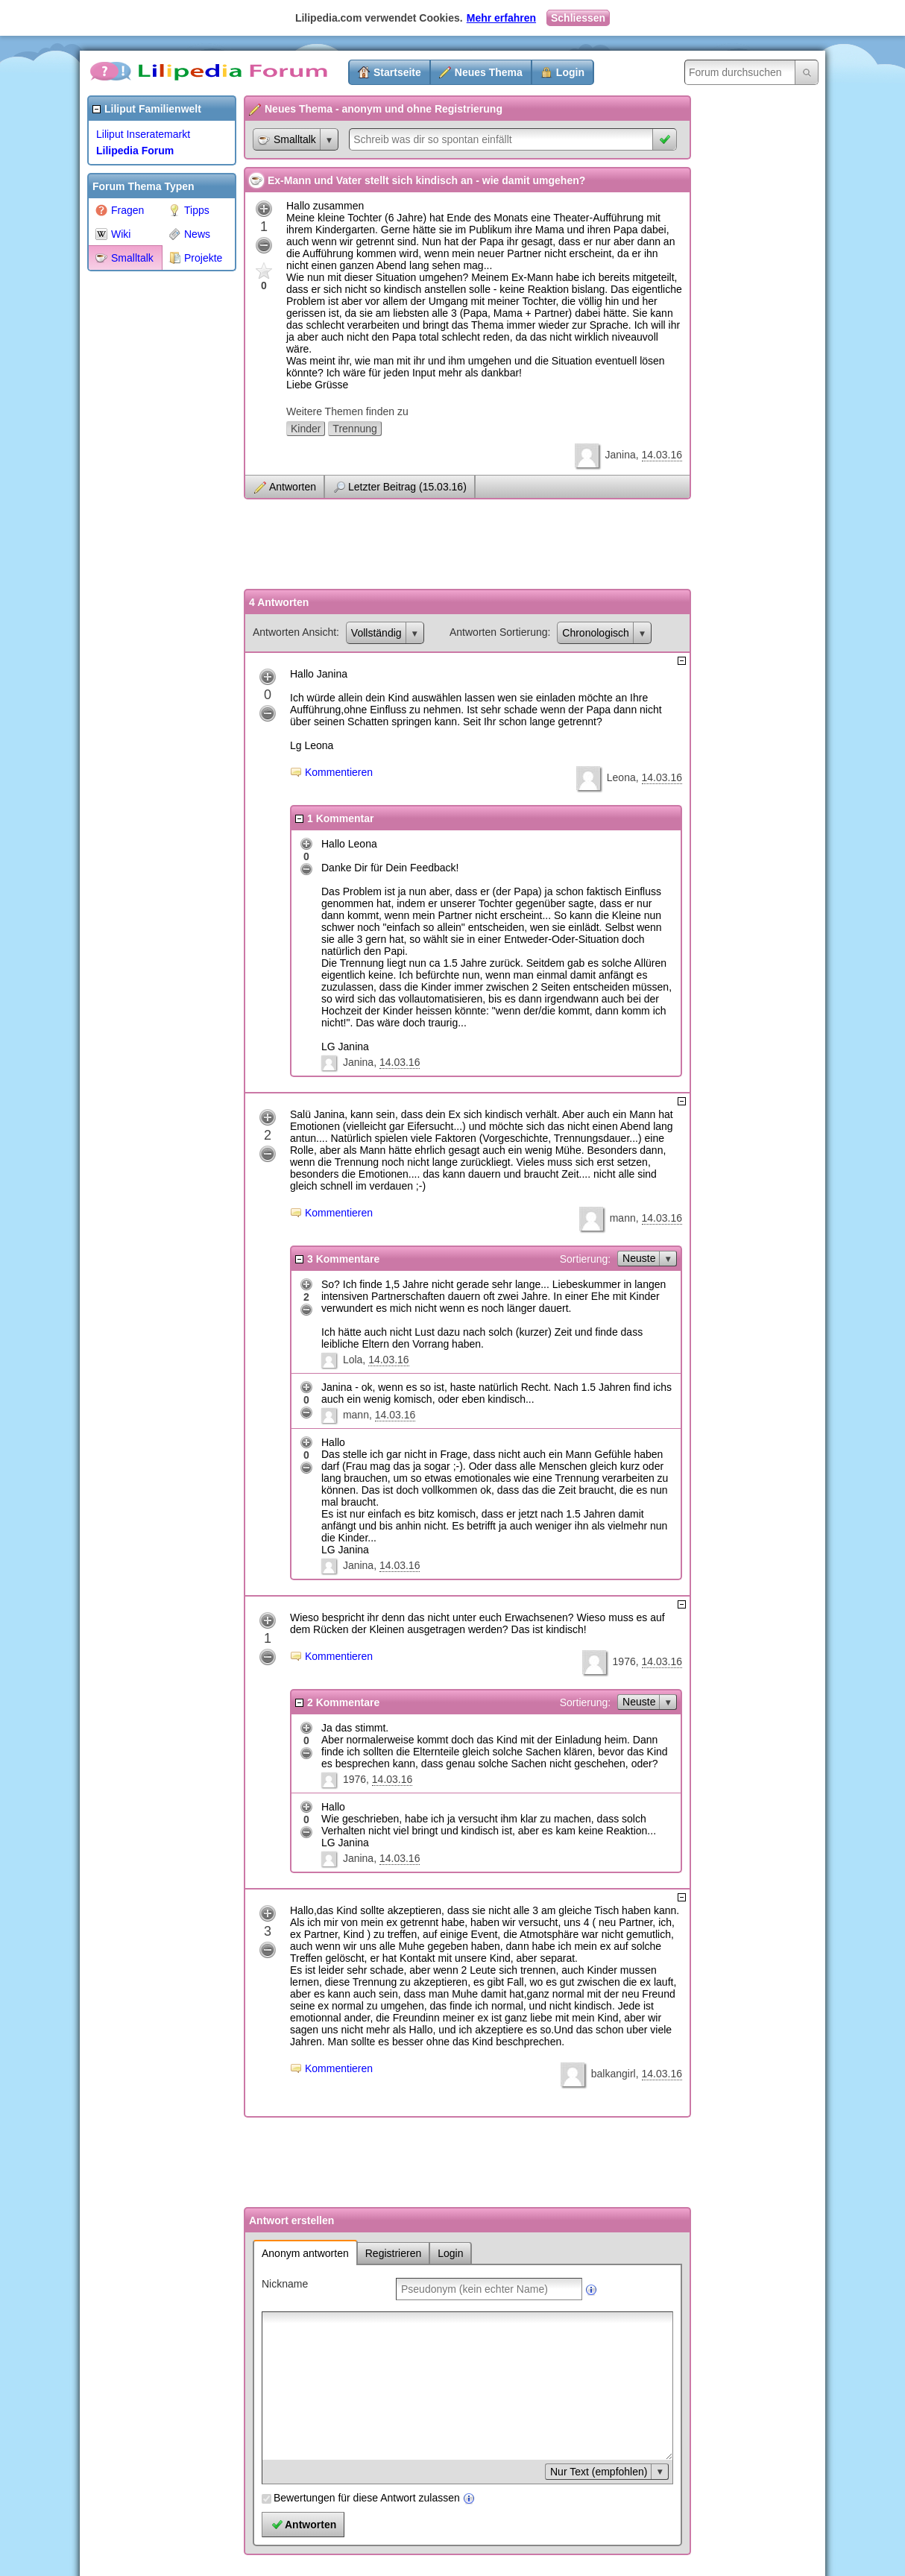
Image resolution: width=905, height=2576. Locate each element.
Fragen (119, 210)
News (189, 234)
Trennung (354, 429)
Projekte (195, 258)
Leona (621, 777)
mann (623, 1218)
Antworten (292, 487)
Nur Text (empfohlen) (598, 2472)
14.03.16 (662, 455)
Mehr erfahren (501, 18)
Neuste (638, 1258)
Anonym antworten (305, 2253)
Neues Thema (489, 72)
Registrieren (393, 2253)
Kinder (306, 429)
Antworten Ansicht (294, 632)
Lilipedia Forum (135, 151)
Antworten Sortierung (499, 632)
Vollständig (376, 633)
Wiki (112, 234)
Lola (352, 1360)
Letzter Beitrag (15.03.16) (407, 487)
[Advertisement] (146, 502)
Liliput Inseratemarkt (143, 134)
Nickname (285, 2284)
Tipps (188, 210)
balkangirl (613, 2074)
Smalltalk (124, 258)
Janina (620, 455)
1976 (624, 1661)
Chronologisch (595, 633)
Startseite (397, 72)
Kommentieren (339, 772)
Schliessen (578, 18)
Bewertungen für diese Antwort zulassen (367, 2498)
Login (570, 72)
